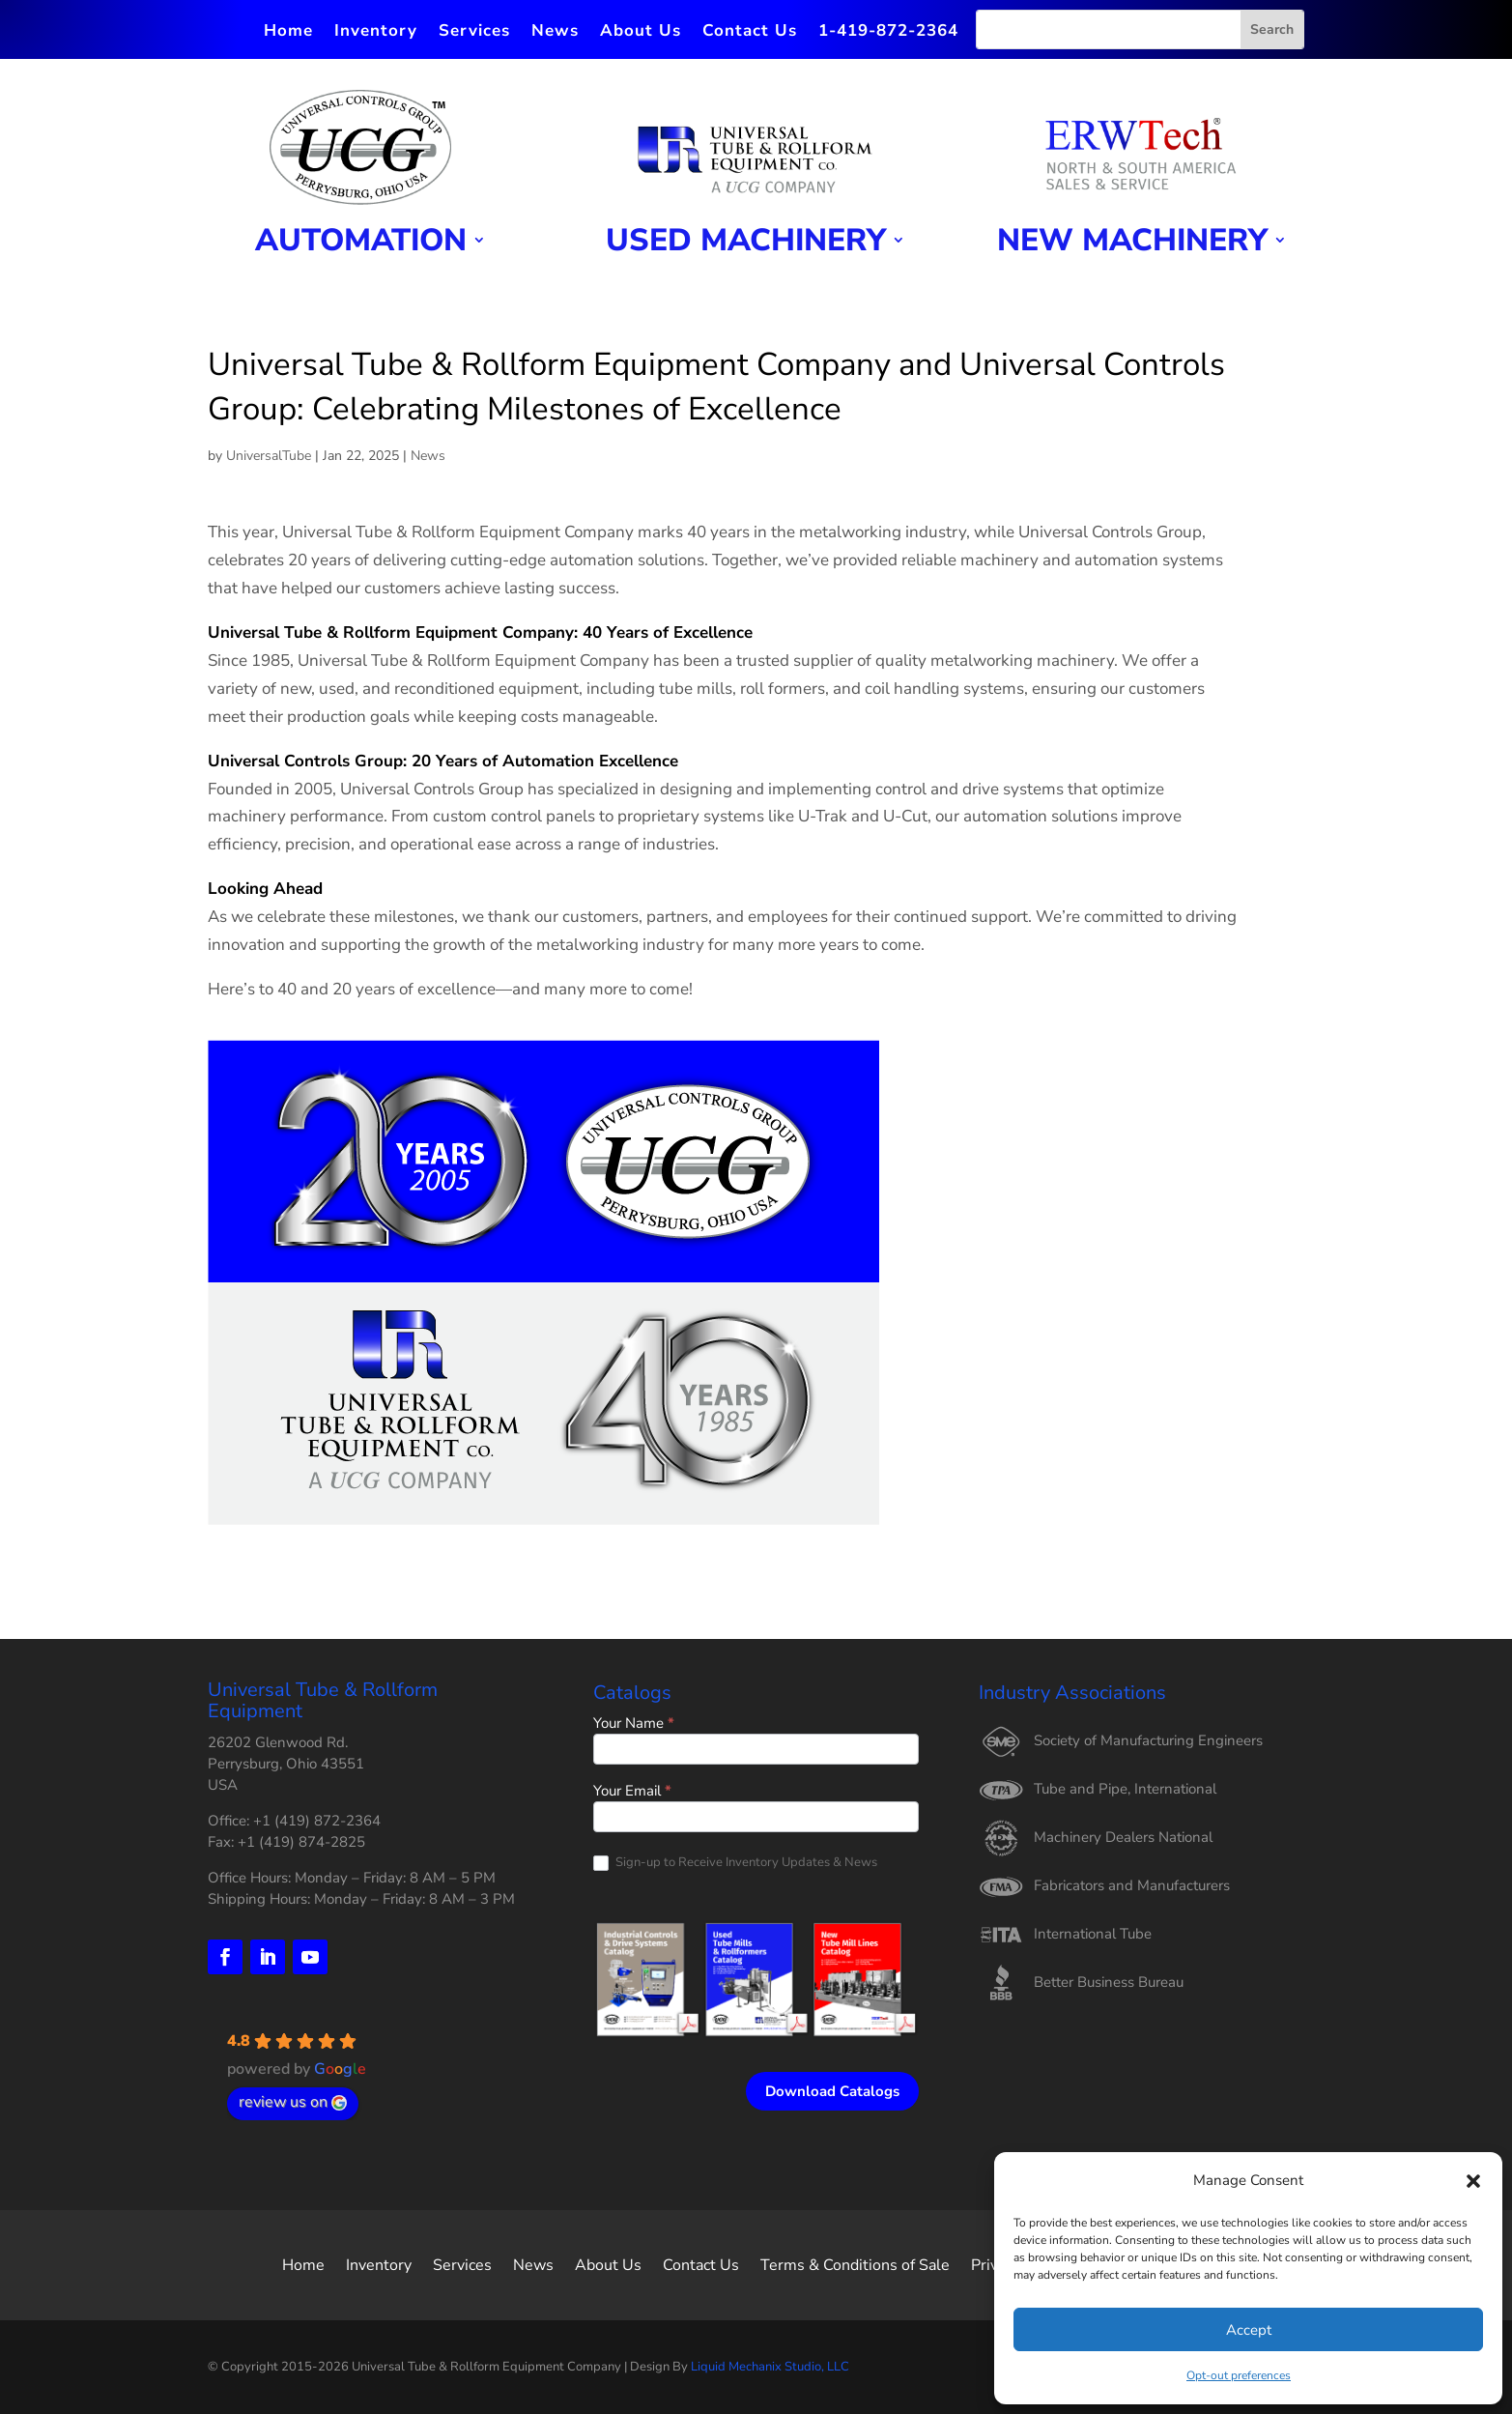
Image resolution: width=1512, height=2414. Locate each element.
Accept (1248, 2330)
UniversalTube (268, 455)
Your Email (632, 1792)
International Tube (1093, 1933)
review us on (293, 2101)
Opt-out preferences (1238, 2375)
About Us (640, 33)
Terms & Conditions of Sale (855, 2263)
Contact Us (749, 33)
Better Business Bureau (1109, 1982)
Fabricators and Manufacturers (1132, 1885)
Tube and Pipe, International (1125, 1788)
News (555, 33)
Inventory (375, 33)
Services (474, 33)
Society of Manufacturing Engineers (1148, 1740)
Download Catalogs (832, 2091)
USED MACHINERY (746, 242)
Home (288, 33)
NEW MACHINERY (1132, 242)
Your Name (633, 1724)
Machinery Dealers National (1123, 1837)
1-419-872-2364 (888, 33)
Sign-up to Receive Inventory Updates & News (735, 1862)
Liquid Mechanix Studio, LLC (770, 2366)
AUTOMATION (361, 242)
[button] (1473, 2181)
